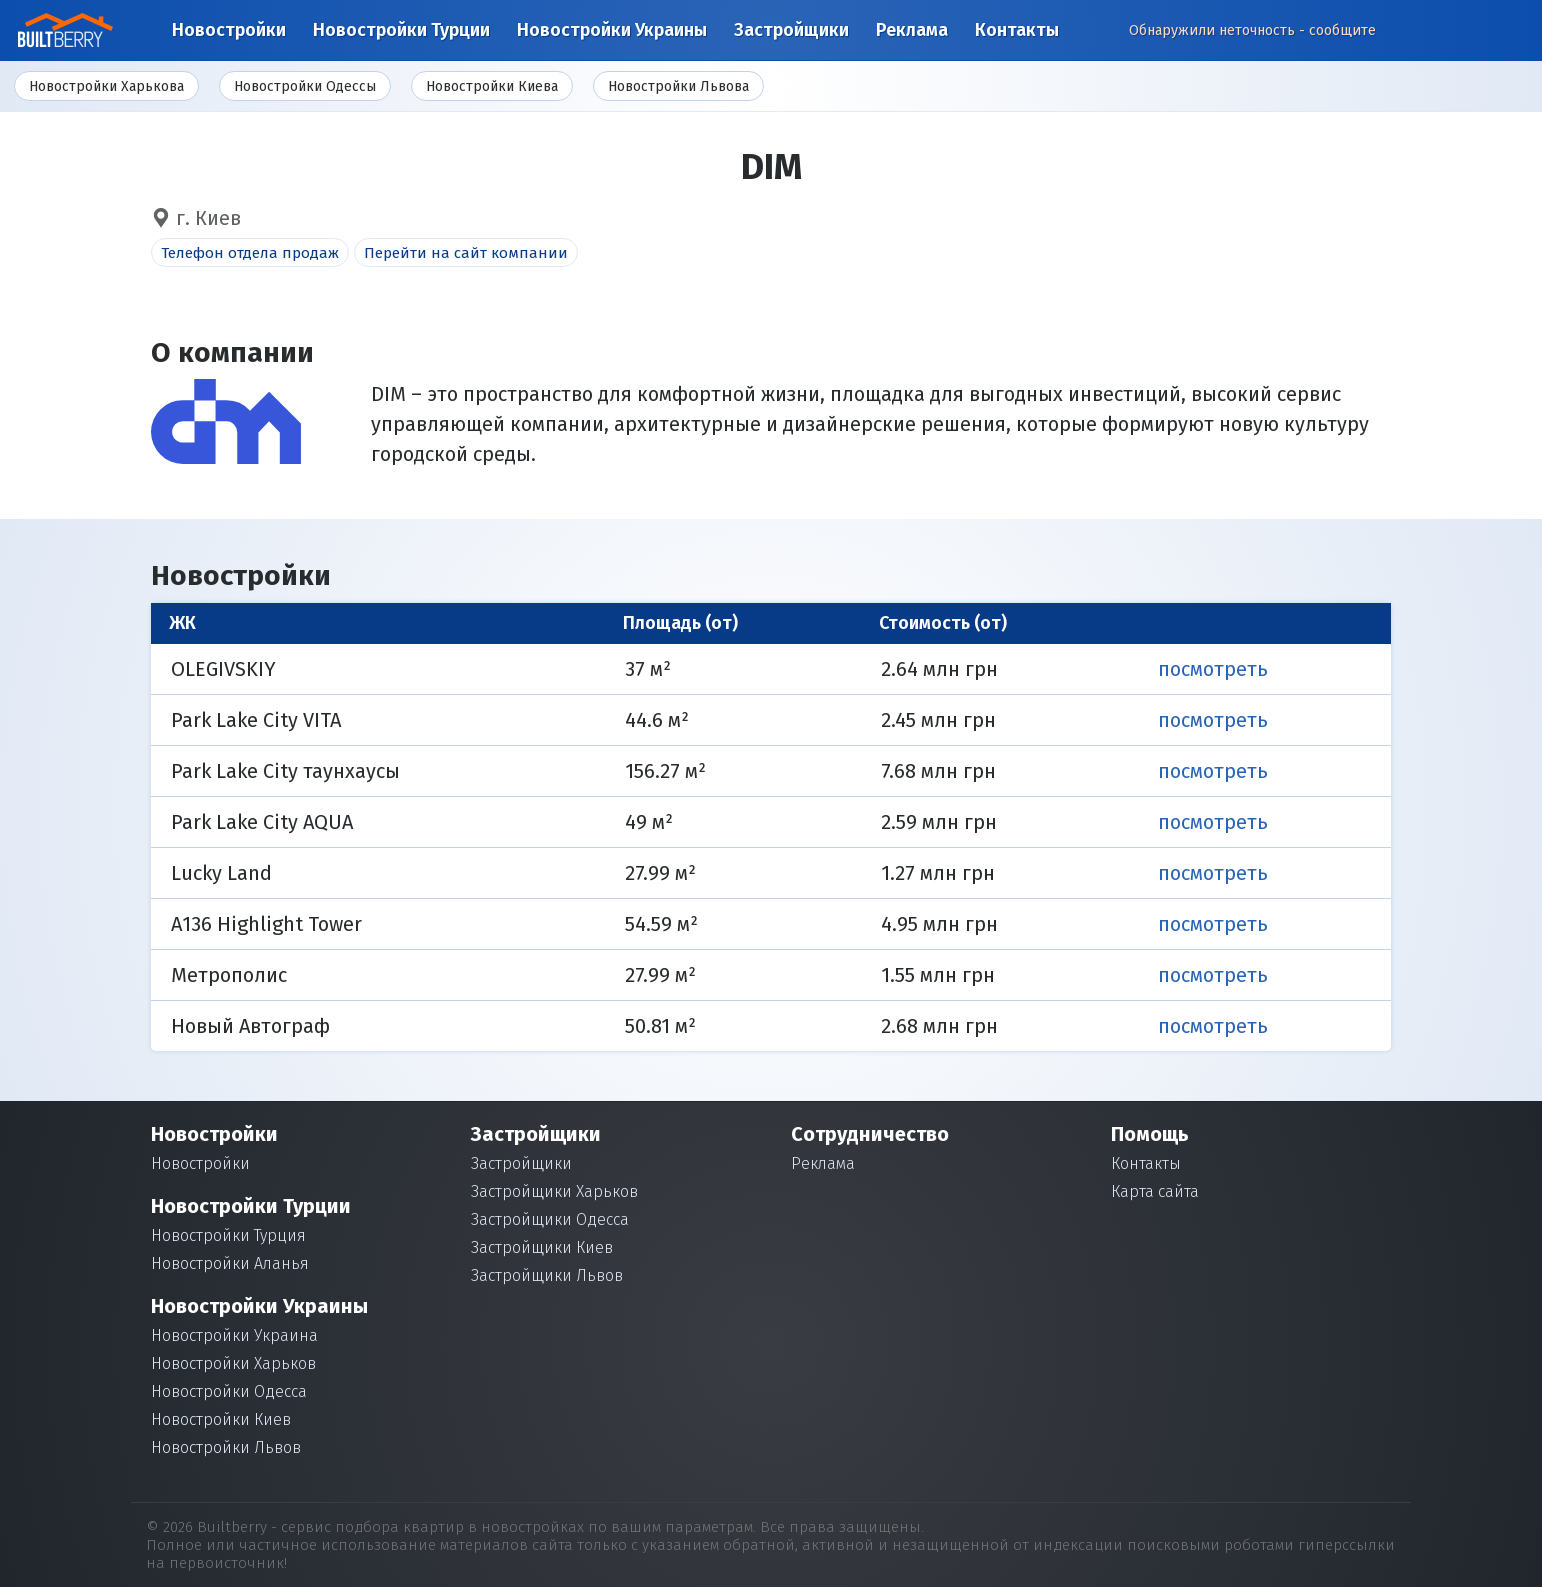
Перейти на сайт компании (466, 253)
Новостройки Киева (492, 86)
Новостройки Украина (234, 1335)
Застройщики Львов (547, 1275)
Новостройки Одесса (229, 1391)
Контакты (1017, 30)
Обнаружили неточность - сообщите (1252, 30)
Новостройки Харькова (106, 86)
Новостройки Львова (678, 86)
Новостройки (229, 30)
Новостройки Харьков (233, 1363)
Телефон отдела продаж (250, 253)
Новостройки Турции (401, 30)
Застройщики (791, 30)
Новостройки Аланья (230, 1263)
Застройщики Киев (542, 1247)
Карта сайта (1155, 1191)
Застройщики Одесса (550, 1219)
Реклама (912, 30)
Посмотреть (1213, 669)
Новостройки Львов (226, 1447)
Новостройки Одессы (305, 86)
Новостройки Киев (221, 1419)
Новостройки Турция (228, 1235)
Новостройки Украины (612, 30)
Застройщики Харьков (554, 1191)
